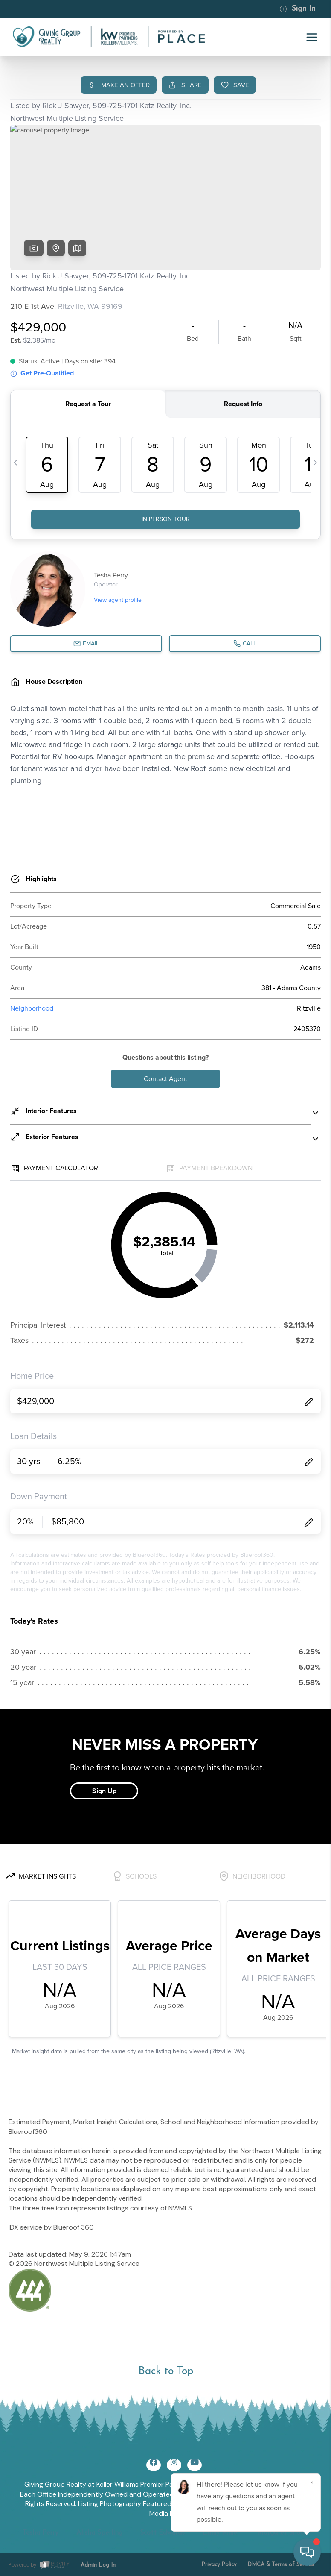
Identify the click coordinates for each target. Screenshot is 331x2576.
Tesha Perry (40, 2532)
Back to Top (165, 2371)
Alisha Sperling (99, 2532)
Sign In (297, 9)
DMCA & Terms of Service (280, 2564)
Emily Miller (221, 2532)
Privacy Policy (218, 2564)
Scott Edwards (162, 2532)
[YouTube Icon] (194, 2465)
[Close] (311, 2482)
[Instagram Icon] (174, 2465)
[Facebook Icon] (153, 2465)
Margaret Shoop (282, 2532)
